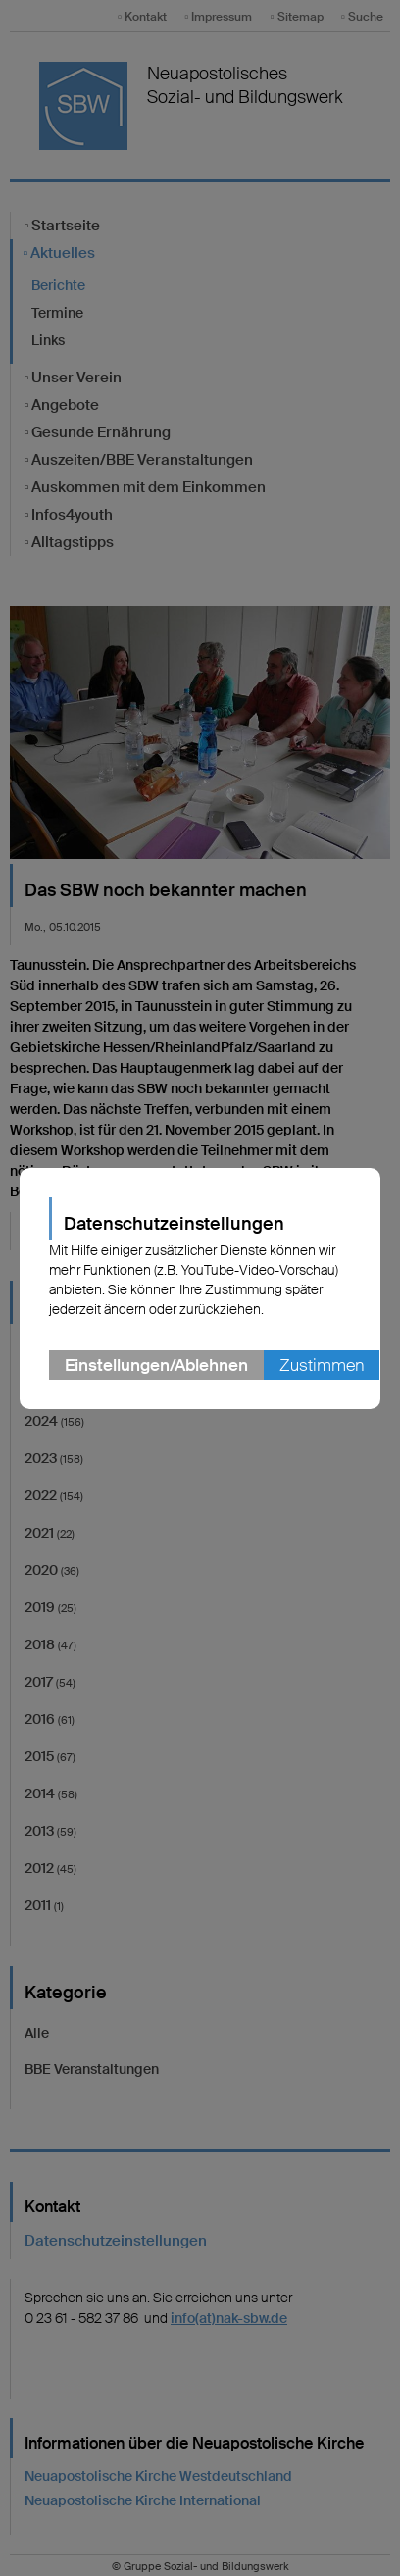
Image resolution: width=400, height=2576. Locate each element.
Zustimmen (321, 1365)
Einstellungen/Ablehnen (156, 1365)
